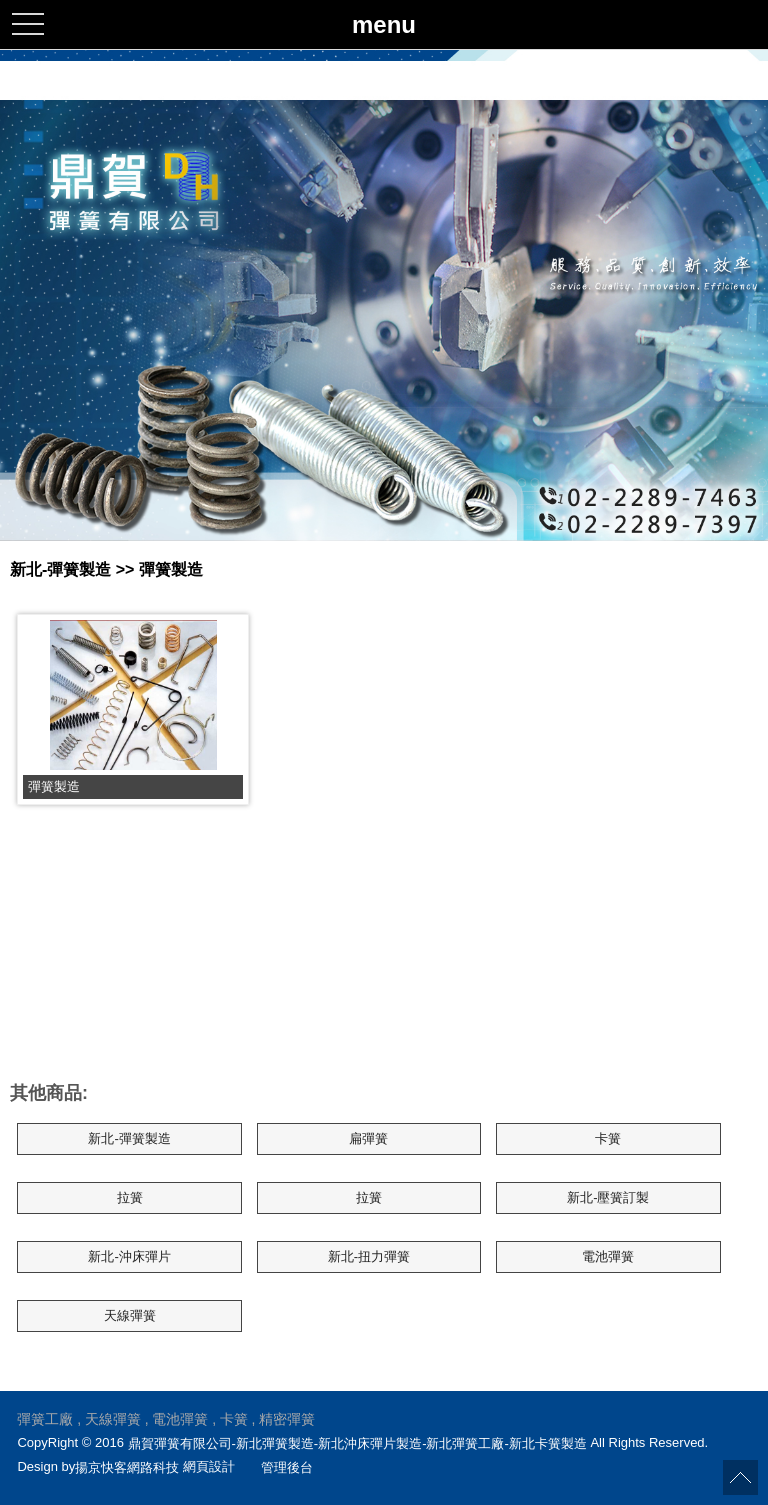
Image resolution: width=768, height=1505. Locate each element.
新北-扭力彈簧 (369, 1256)
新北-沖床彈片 (129, 1256)
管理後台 (287, 1467)
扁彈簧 (368, 1138)
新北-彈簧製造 (129, 1138)
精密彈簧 (287, 1419)
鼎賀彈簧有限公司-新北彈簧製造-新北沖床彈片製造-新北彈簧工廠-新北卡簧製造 (357, 1442)
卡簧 (608, 1138)
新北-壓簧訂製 (608, 1197)
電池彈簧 (608, 1256)
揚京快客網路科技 (127, 1467)
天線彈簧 (130, 1315)
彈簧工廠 (45, 1419)
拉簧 (130, 1197)
